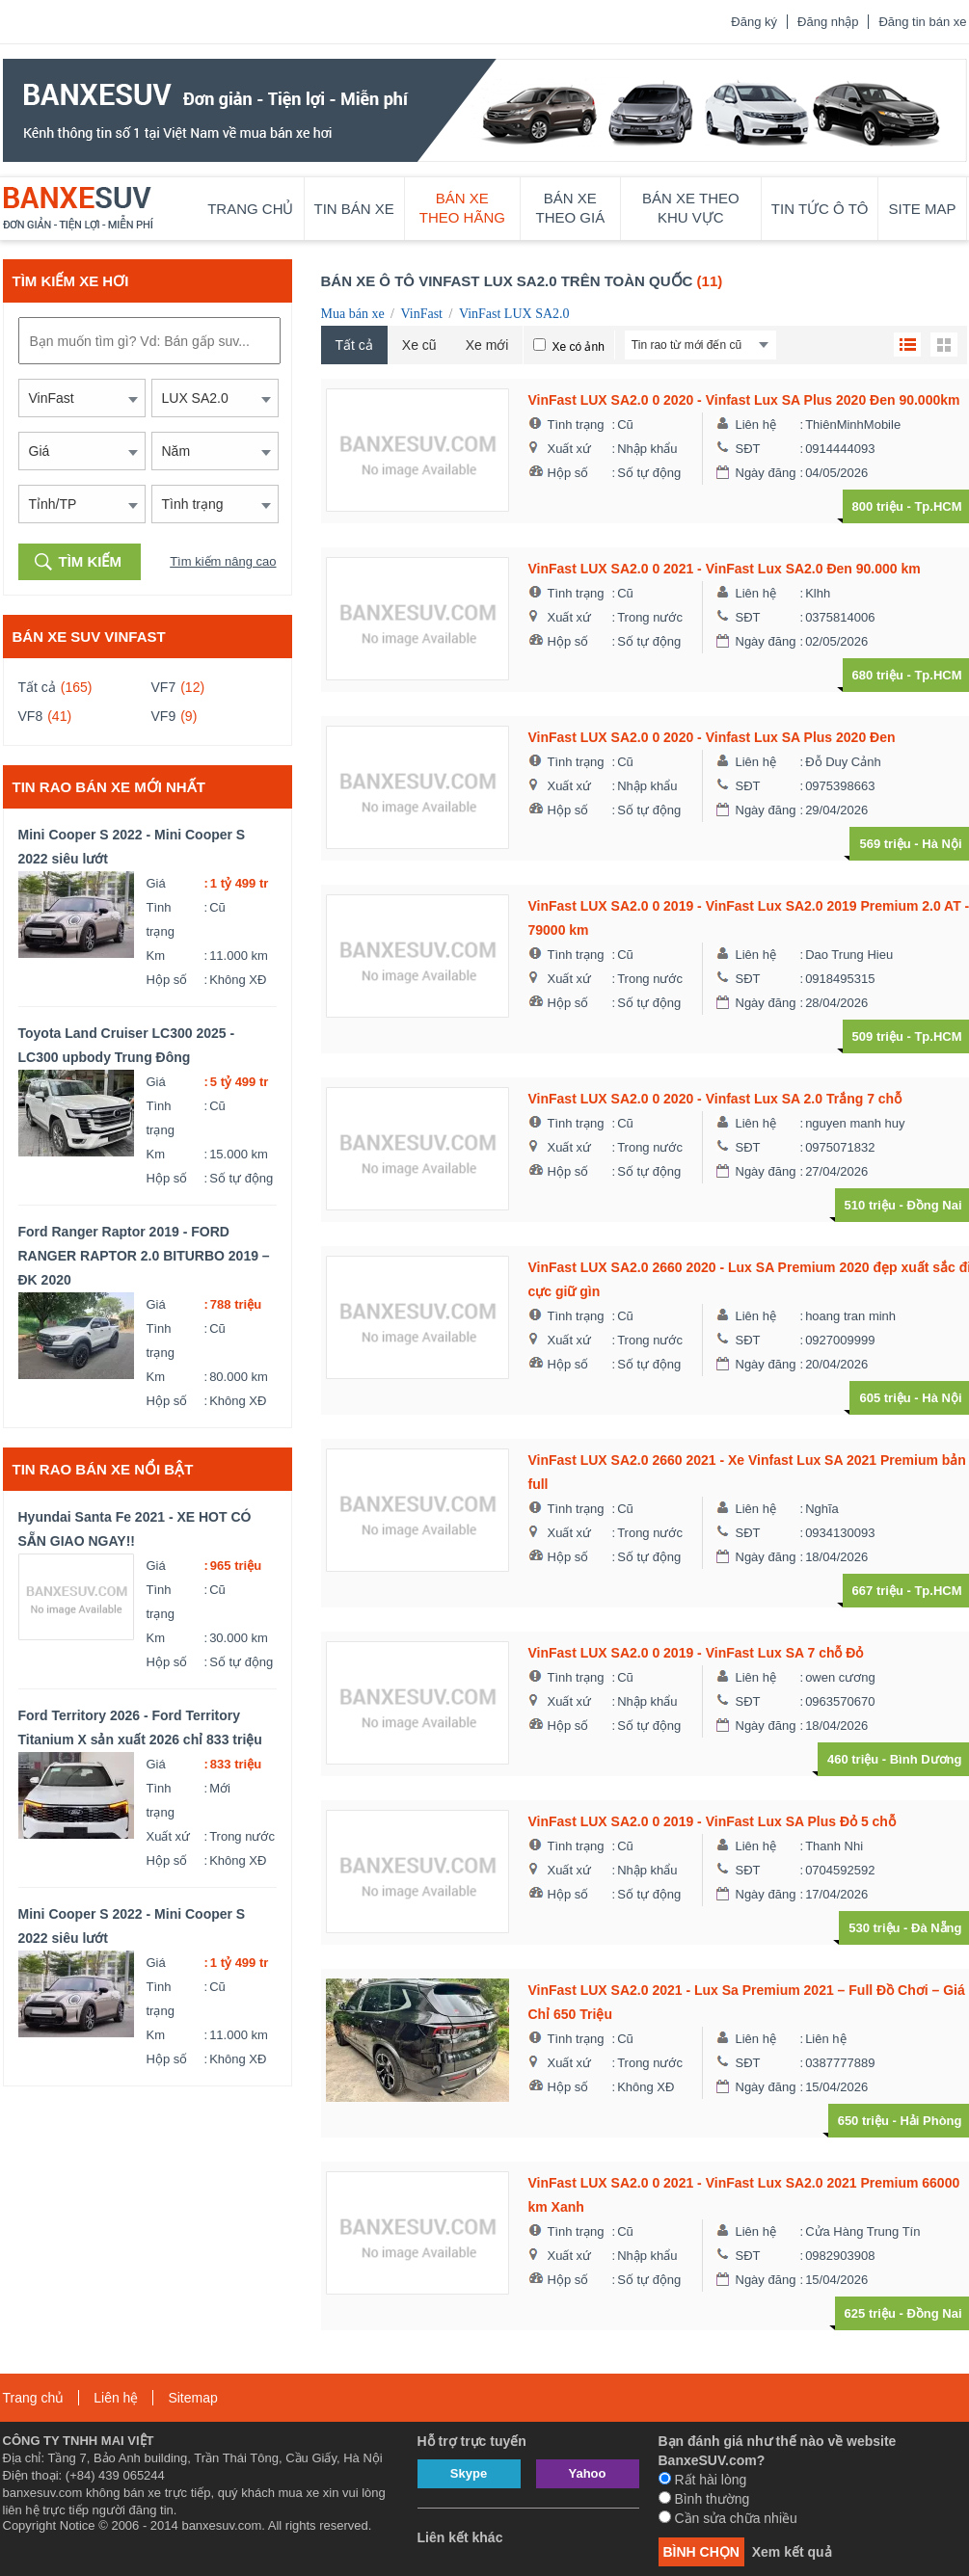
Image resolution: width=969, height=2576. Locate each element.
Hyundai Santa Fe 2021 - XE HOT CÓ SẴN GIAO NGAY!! (135, 1529)
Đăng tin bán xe (922, 21)
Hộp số (167, 979)
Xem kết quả (792, 2552)
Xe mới (487, 345)
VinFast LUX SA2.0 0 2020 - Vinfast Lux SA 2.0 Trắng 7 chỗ (715, 1098)
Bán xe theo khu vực (691, 208)
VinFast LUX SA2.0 (514, 313)
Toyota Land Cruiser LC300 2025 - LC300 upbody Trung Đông (126, 1045)
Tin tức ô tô (820, 208)
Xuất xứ (169, 1836)
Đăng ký (754, 21)
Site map (922, 208)
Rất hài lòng (703, 2479)
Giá (156, 883)
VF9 (163, 716)
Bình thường (704, 2499)
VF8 (30, 716)
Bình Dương (926, 1759)
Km (156, 955)
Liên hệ (756, 424)
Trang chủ (250, 208)
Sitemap (192, 2397)
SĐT (748, 448)
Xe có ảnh (578, 347)
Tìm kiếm (90, 561)
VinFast (421, 313)
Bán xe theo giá (571, 208)
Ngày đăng (766, 472)
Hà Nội (941, 844)
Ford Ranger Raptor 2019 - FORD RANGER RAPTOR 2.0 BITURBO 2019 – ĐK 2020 (144, 1256)
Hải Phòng (930, 2120)
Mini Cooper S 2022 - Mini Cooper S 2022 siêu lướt (132, 846)
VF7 (163, 687)
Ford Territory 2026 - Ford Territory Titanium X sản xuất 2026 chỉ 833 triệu (140, 1727)
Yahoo (587, 2473)
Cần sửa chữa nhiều (728, 2518)
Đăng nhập (827, 21)
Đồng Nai (933, 1205)
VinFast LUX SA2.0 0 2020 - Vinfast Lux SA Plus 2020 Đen (712, 737)
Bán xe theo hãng (462, 208)
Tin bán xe (354, 208)
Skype (468, 2473)
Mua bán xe (353, 313)
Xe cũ (419, 345)
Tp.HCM (937, 506)
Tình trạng (161, 919)
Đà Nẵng (936, 1928)
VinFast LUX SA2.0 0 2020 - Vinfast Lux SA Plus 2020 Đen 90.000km (744, 400)
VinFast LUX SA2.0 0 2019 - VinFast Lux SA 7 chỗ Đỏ (696, 1652)
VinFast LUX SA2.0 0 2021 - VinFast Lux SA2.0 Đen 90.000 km (724, 568)
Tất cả (37, 687)
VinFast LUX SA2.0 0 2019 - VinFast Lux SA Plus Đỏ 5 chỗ (712, 1821)
